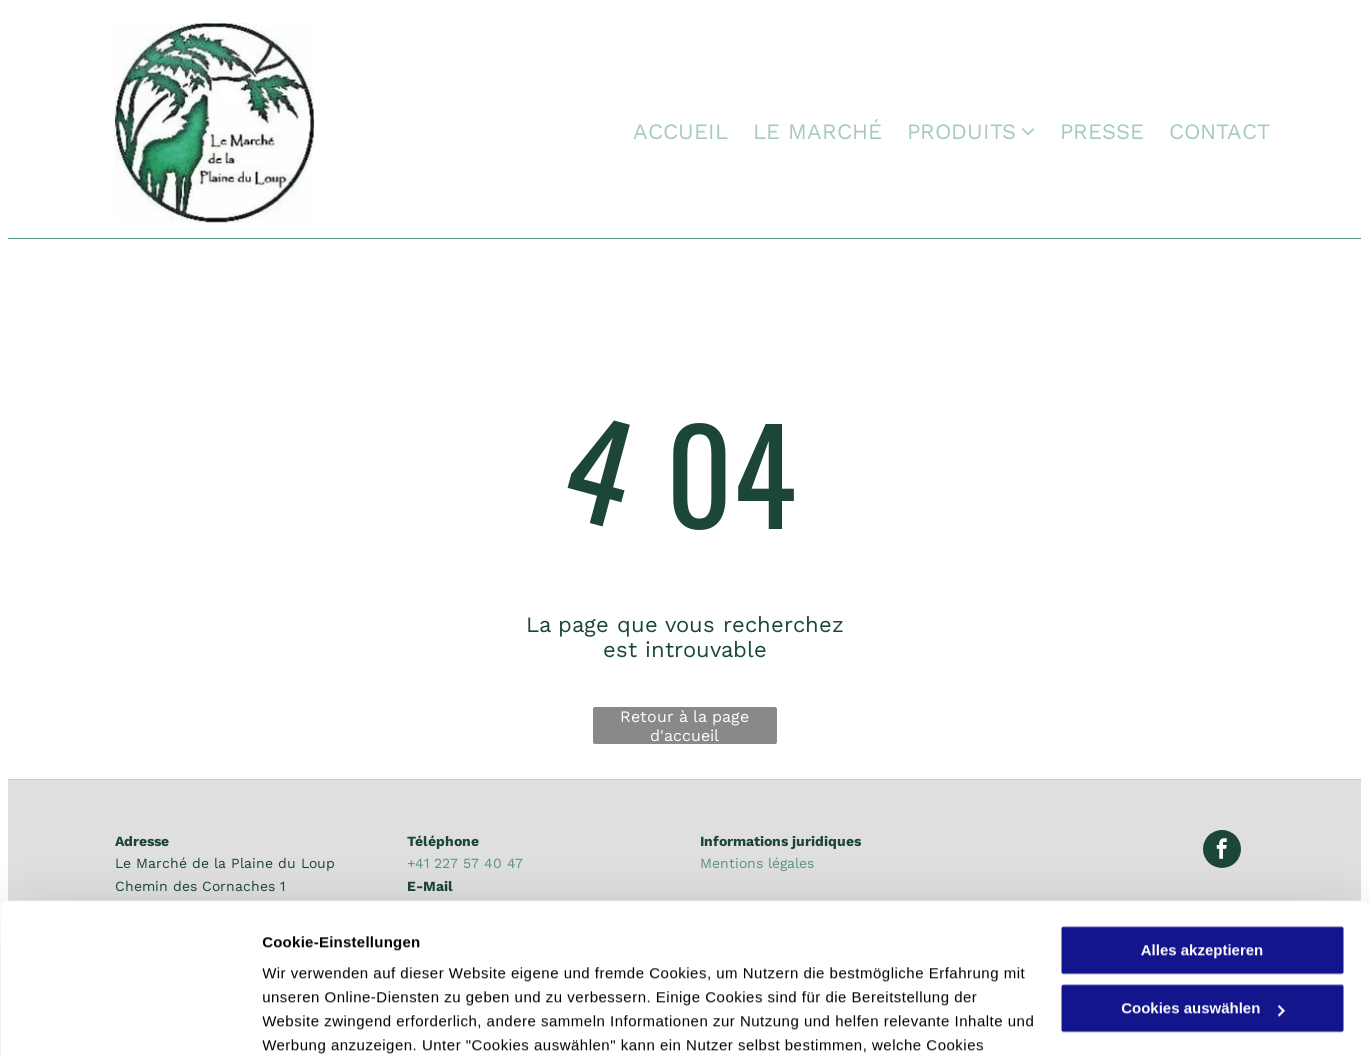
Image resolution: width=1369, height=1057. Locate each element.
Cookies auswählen (332, 1017)
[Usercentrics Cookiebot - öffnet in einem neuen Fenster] (129, 1018)
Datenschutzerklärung (650, 962)
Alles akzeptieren (1202, 819)
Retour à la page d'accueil (684, 725)
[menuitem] (668, 132)
